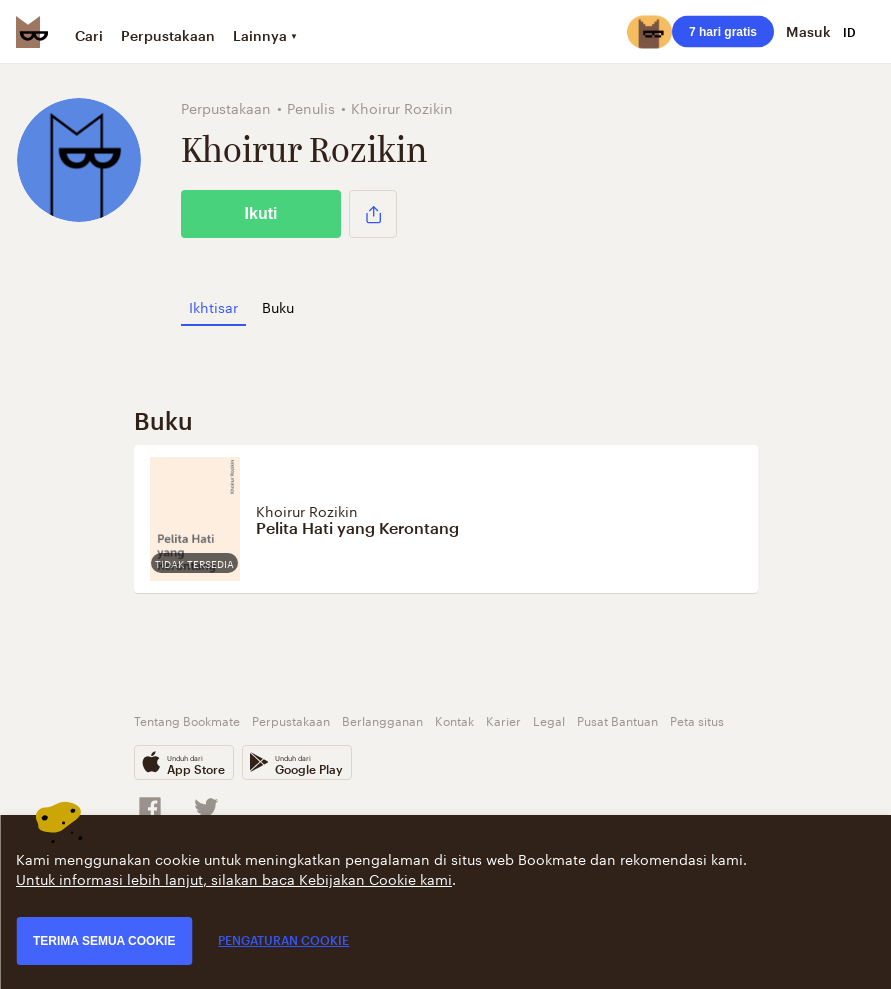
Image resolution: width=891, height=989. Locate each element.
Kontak (454, 719)
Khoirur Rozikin (307, 510)
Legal (549, 719)
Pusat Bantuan (617, 719)
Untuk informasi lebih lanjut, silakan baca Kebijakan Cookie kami (234, 878)
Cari (89, 35)
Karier (503, 719)
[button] (373, 214)
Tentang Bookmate (187, 719)
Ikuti (261, 213)
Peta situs (697, 719)
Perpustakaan (168, 35)
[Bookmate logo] (32, 32)
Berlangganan (382, 719)
